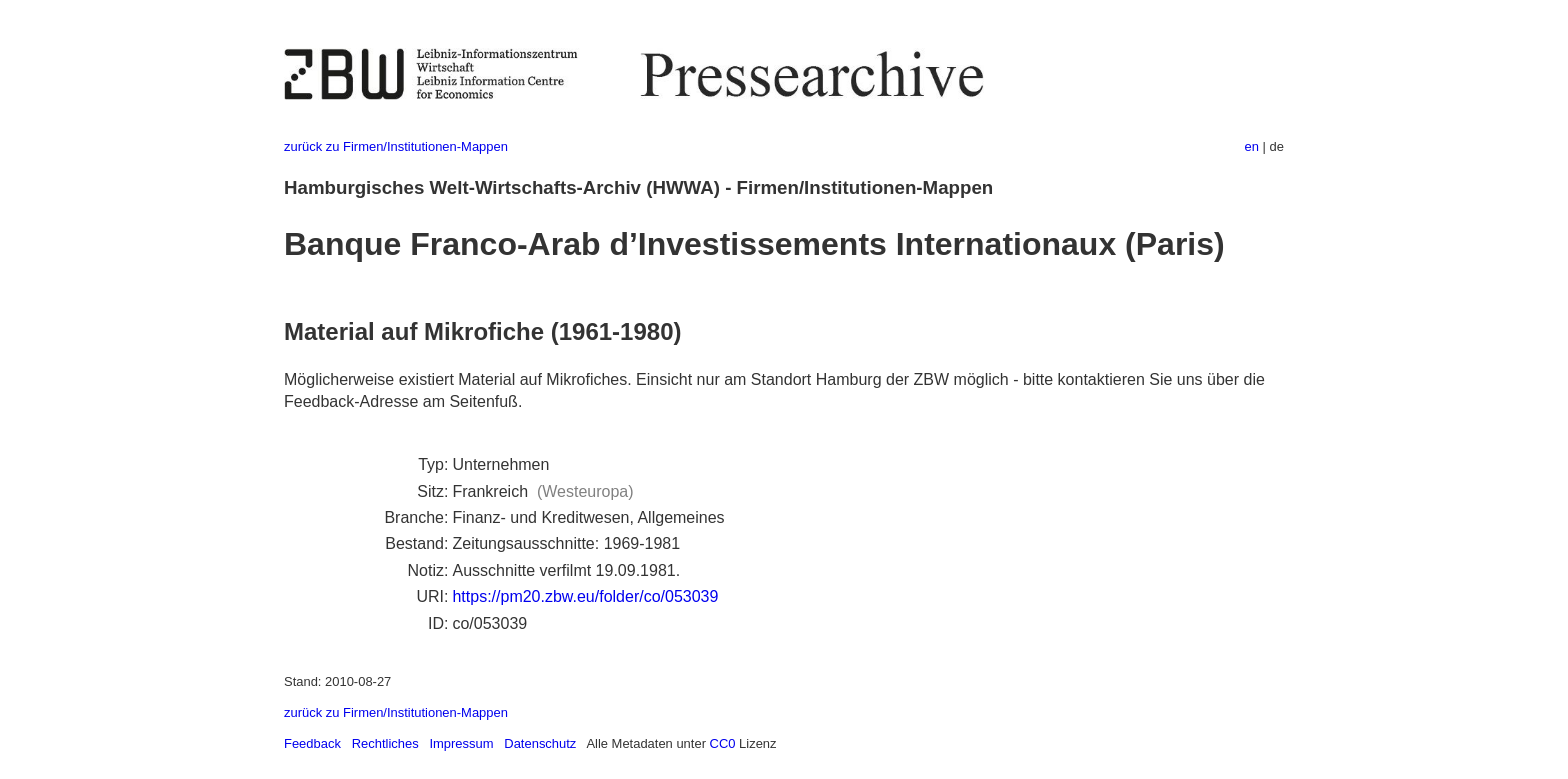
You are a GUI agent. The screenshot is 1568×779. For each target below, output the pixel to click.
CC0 (723, 743)
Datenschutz (540, 743)
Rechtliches (385, 743)
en (1252, 146)
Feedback (312, 743)
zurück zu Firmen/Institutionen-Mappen (396, 146)
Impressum (461, 743)
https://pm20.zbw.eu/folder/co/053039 (585, 596)
